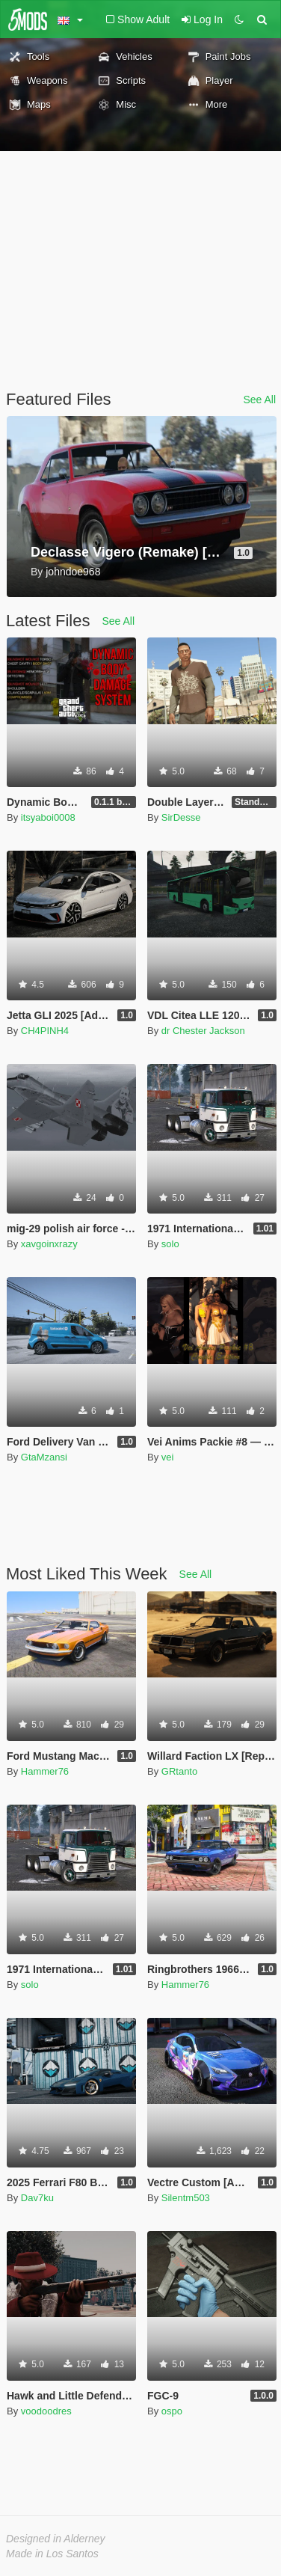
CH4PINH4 (45, 1030)
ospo (171, 2411)
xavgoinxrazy (49, 1243)
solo (170, 1243)
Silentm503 (185, 2197)
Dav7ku (37, 2197)
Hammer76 (45, 1771)
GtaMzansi (44, 1457)
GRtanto (179, 1771)
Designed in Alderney (55, 2539)
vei (167, 1457)
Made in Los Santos (52, 2554)
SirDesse (181, 817)
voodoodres (46, 2411)
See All (259, 400)
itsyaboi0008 (48, 817)
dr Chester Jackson (203, 1030)
